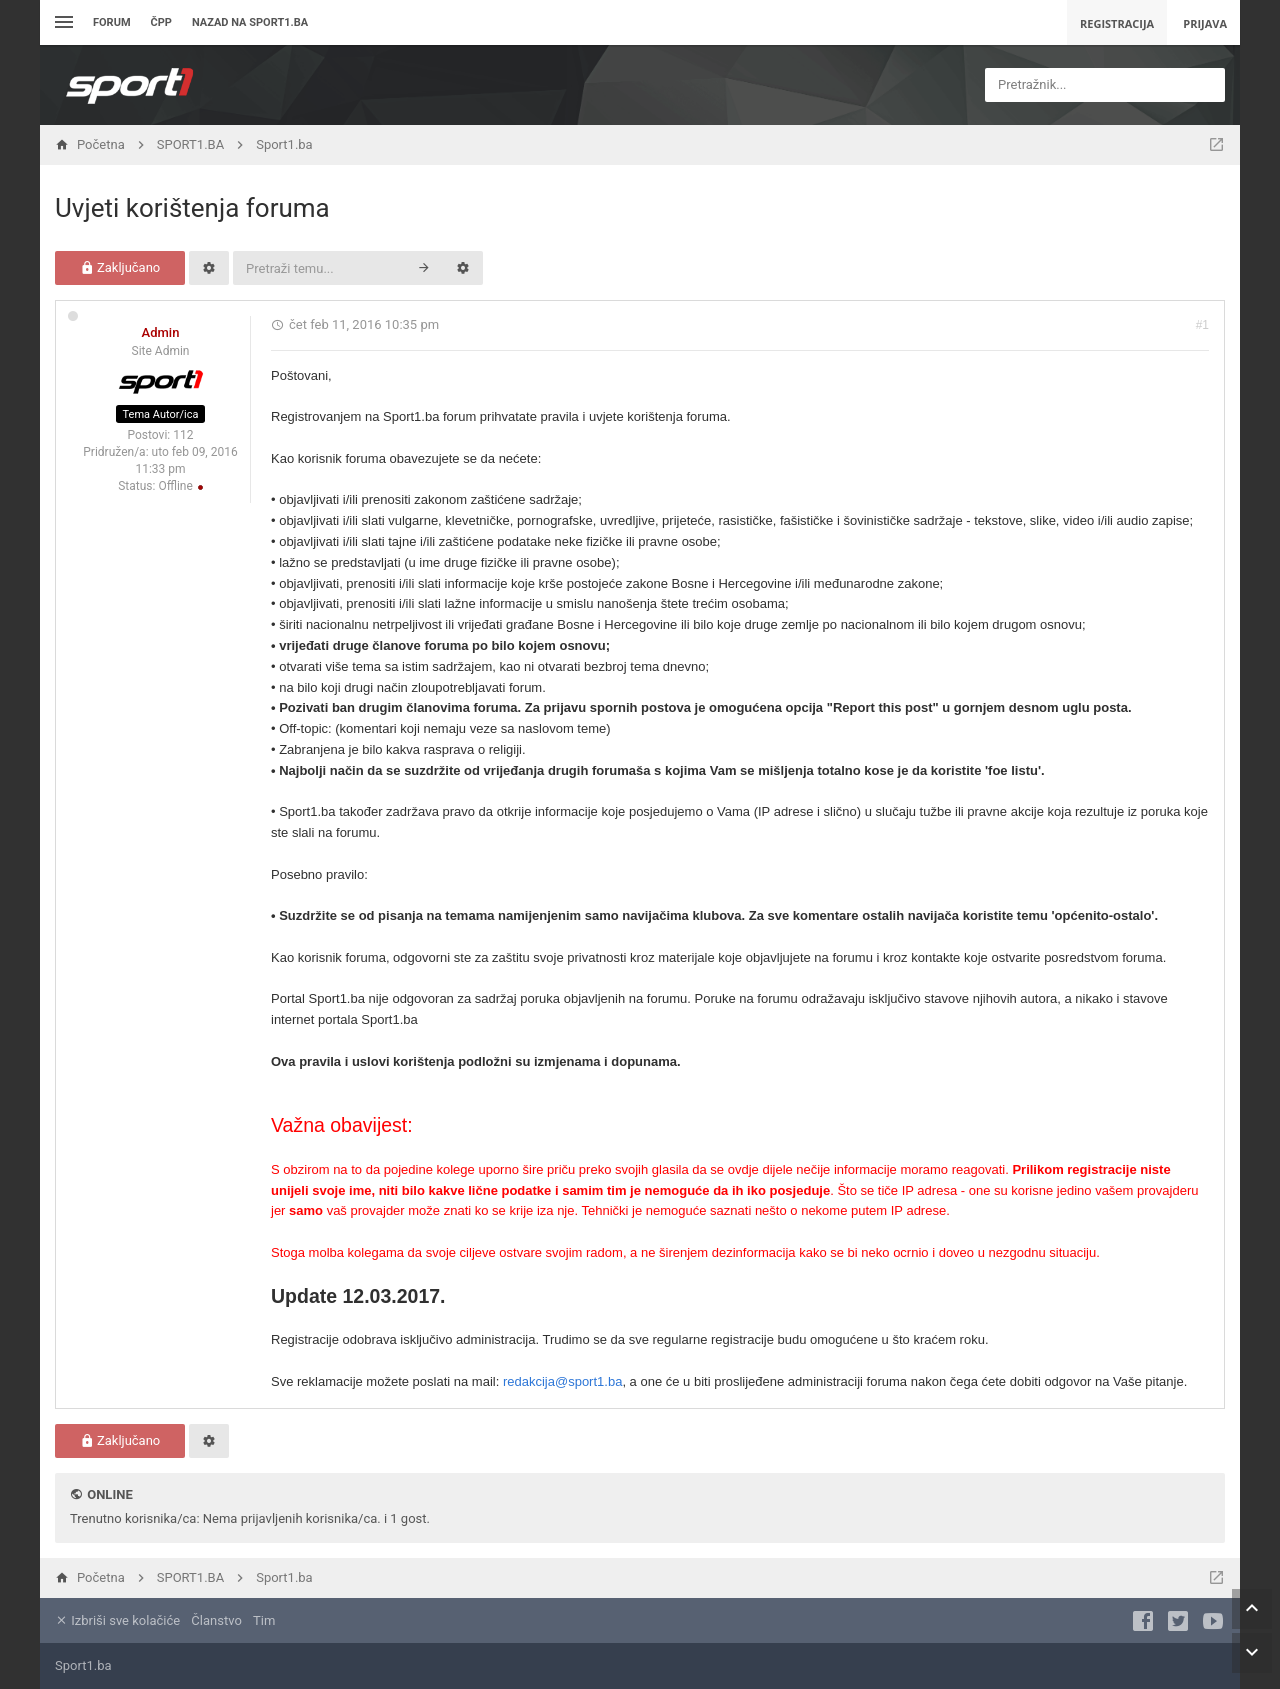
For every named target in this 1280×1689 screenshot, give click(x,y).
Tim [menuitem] (264, 1620)
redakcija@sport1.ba (562, 1381)
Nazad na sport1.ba (250, 22)
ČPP (161, 22)
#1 (1202, 325)
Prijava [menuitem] (1205, 23)
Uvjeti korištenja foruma (192, 208)
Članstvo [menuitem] (216, 1620)
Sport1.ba (83, 1665)
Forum (112, 22)
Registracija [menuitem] (1117, 23)
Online (109, 1494)
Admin (161, 332)
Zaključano (120, 267)
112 (183, 435)
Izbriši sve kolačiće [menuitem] (117, 1620)
